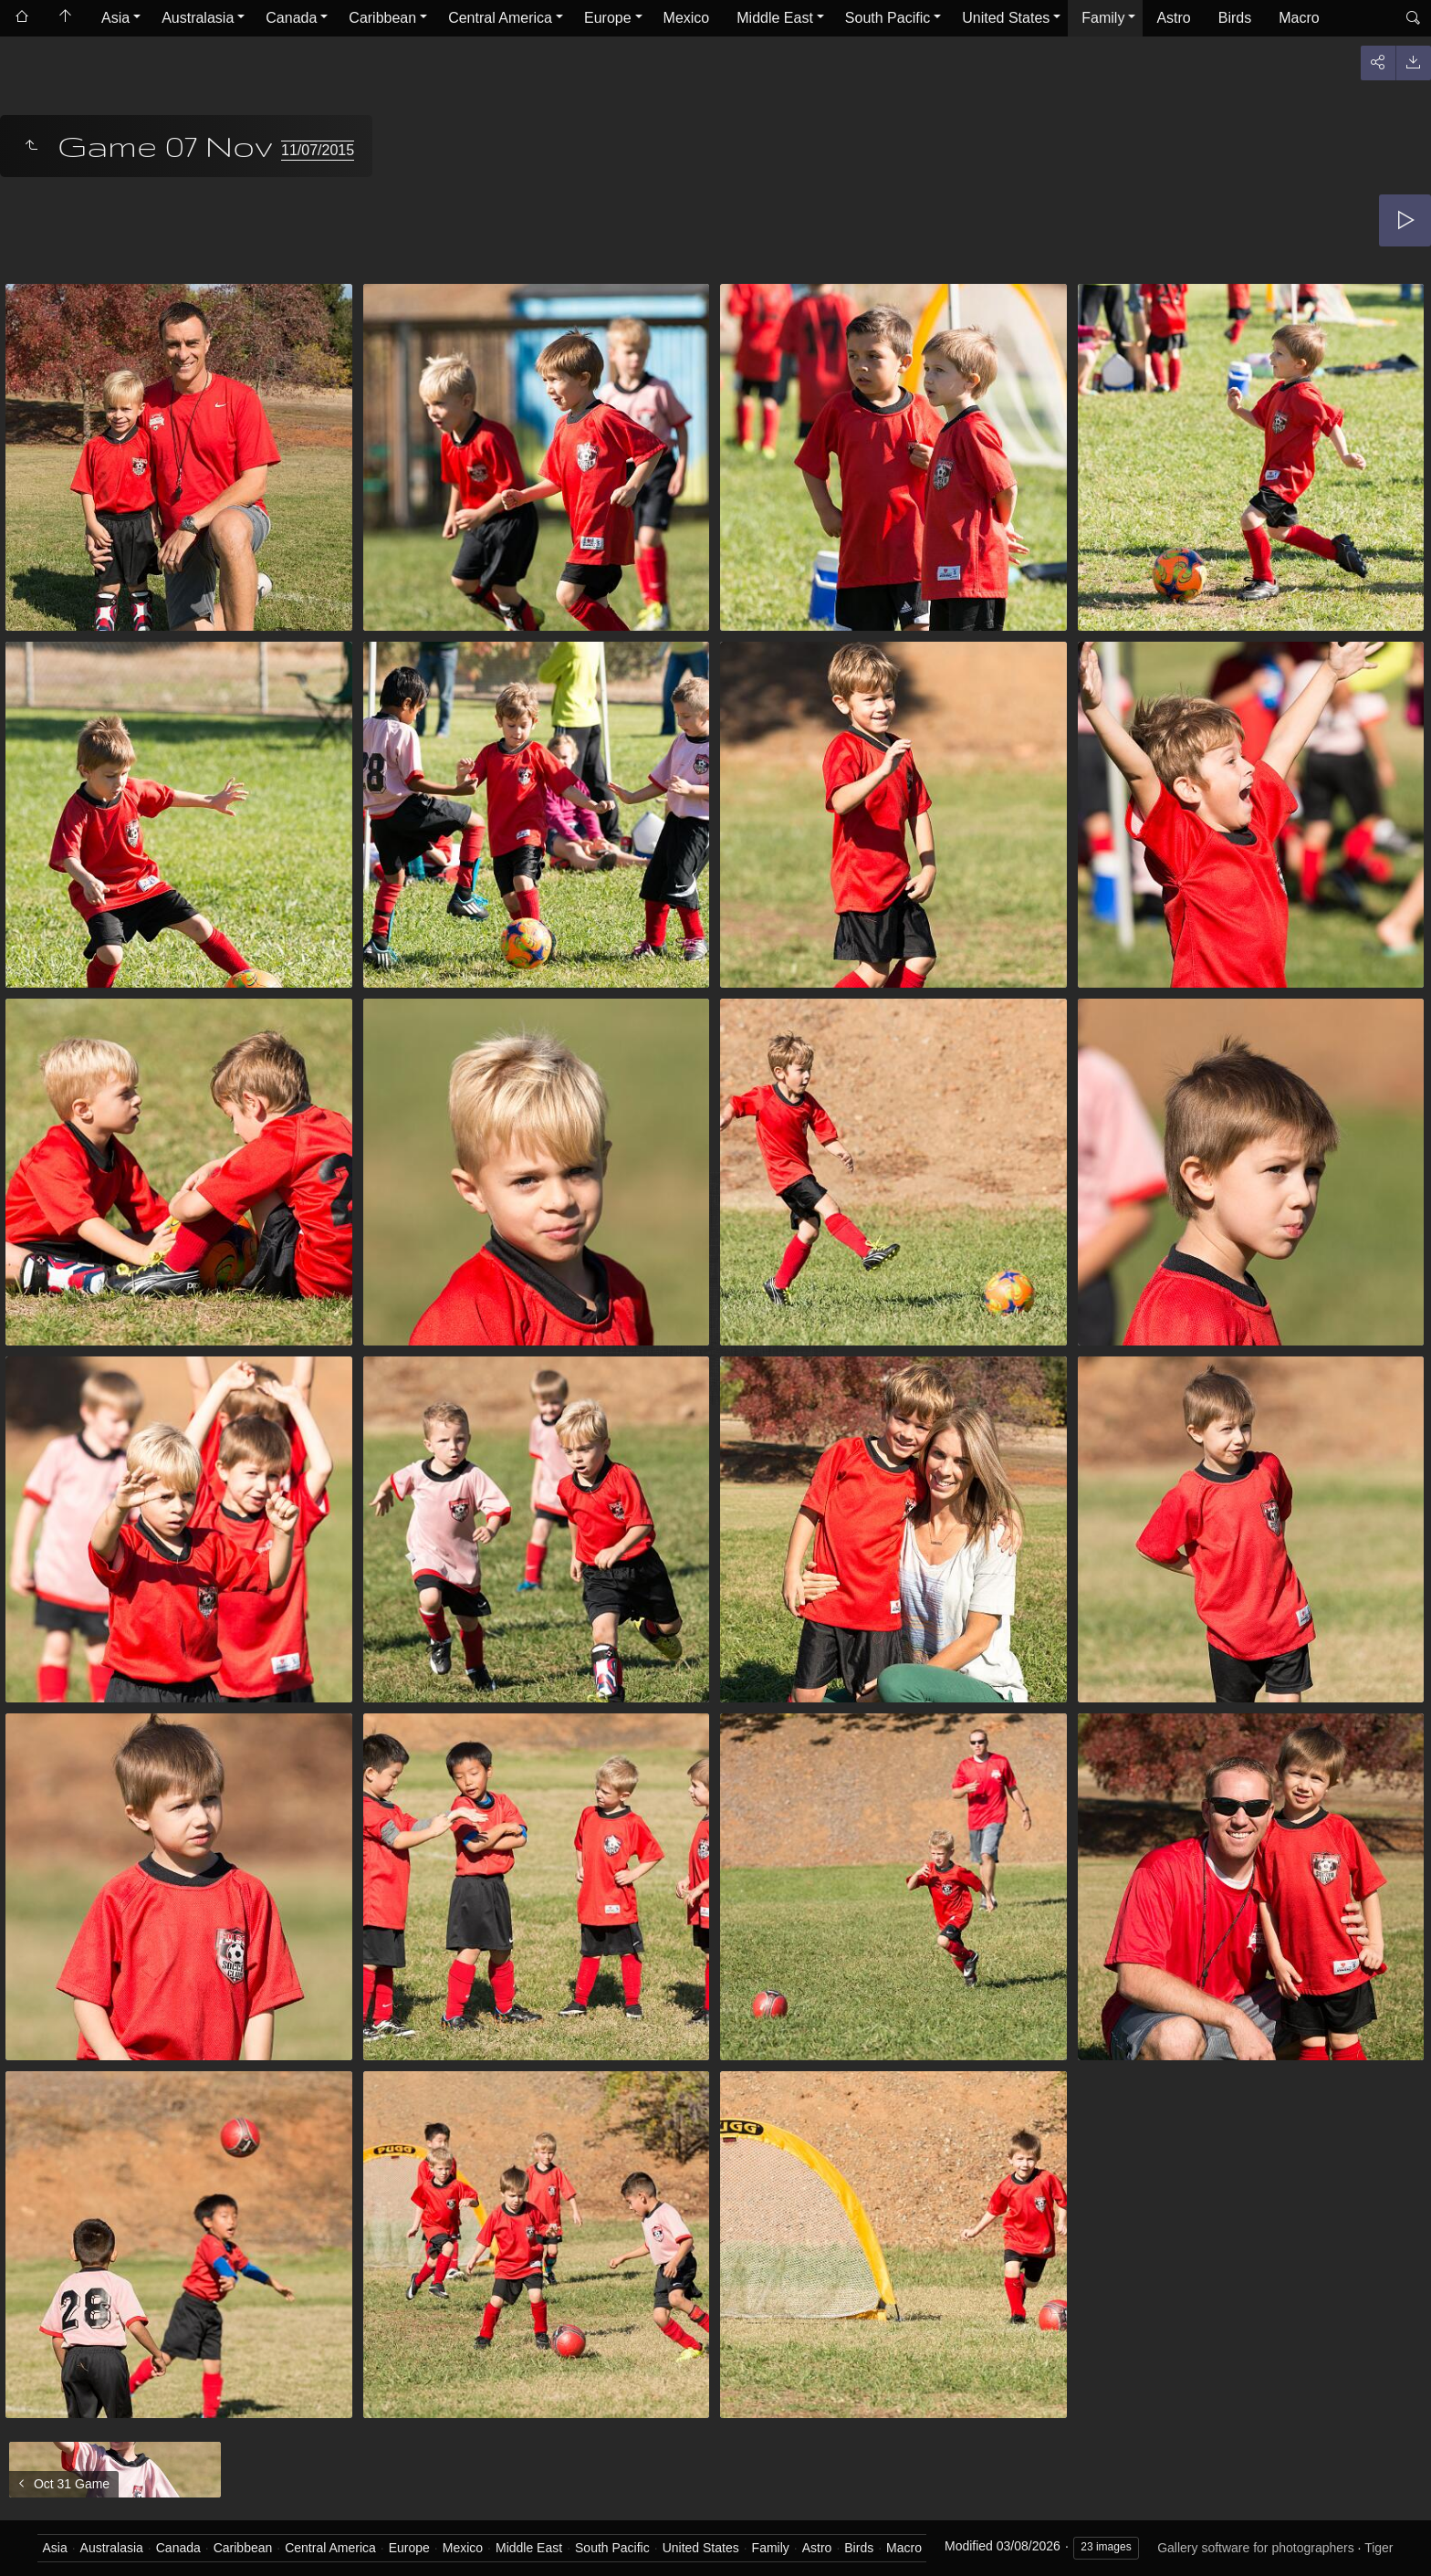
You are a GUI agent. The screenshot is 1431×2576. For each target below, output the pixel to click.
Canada (291, 18)
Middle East (774, 18)
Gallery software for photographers (1255, 2547)
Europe (608, 18)
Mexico (686, 18)
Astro (1173, 18)
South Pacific (887, 18)
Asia (115, 18)
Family (1102, 18)
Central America (500, 18)
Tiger (1378, 2547)
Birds (1234, 18)
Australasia (198, 18)
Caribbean (382, 18)
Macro (1299, 18)
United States (1006, 18)
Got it (936, 2529)
